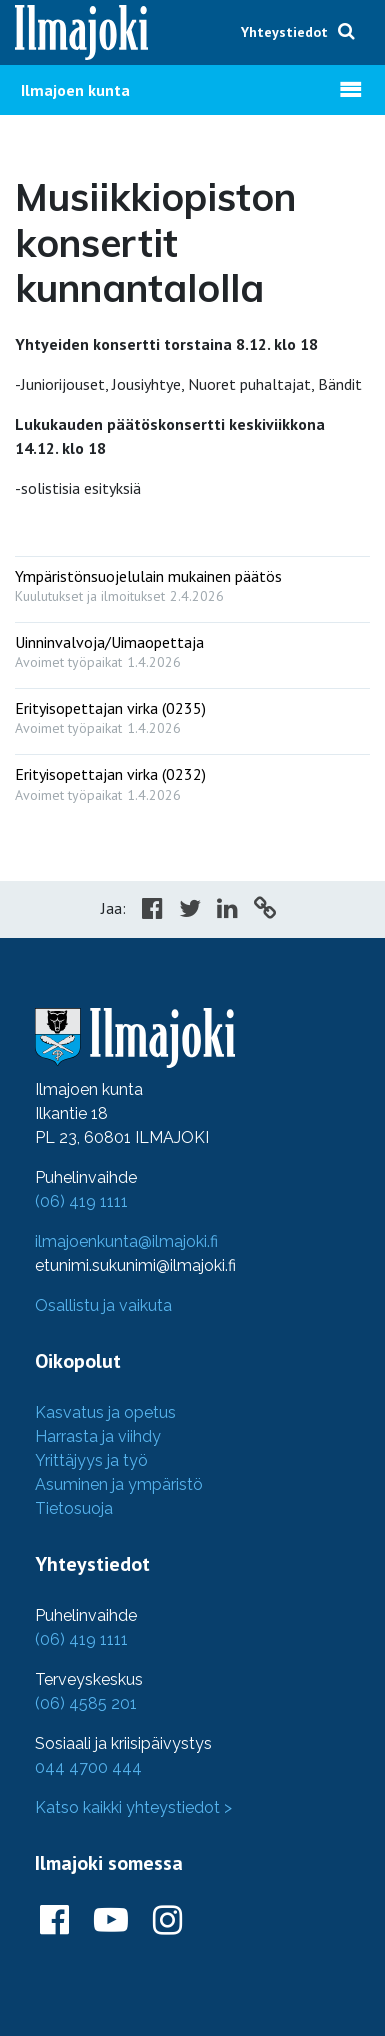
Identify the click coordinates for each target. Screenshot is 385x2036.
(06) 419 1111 (81, 1201)
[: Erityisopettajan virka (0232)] (192, 779)
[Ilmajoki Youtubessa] (111, 1921)
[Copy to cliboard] (265, 911)
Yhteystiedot (284, 32)
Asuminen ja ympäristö (119, 1484)
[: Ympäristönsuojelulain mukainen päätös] (192, 581)
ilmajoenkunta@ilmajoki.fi (126, 1241)
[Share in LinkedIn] (227, 911)
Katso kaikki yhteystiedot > (133, 1807)
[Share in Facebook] (152, 911)
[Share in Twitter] (190, 911)
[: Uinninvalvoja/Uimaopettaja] (192, 647)
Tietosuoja (74, 1508)
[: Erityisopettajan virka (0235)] (192, 713)
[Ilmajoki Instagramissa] (167, 1921)
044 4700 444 (88, 1767)
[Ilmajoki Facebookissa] (54, 1921)
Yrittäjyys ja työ (91, 1460)
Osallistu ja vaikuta (103, 1305)
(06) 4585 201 (86, 1703)
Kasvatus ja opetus (105, 1412)
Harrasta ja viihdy (98, 1436)
